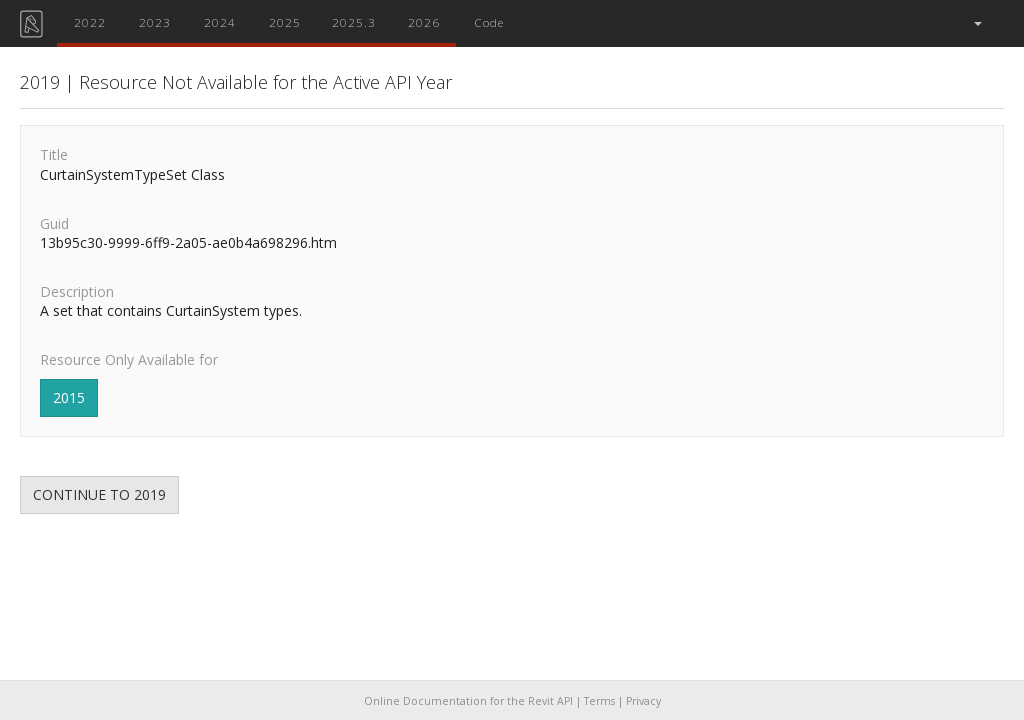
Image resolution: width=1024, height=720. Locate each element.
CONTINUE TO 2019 (99, 494)
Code (489, 22)
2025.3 (354, 22)
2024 (220, 22)
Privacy (643, 701)
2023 (155, 22)
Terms (599, 701)
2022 (90, 22)
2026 (424, 22)
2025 (285, 22)
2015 (69, 397)
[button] (976, 23)
